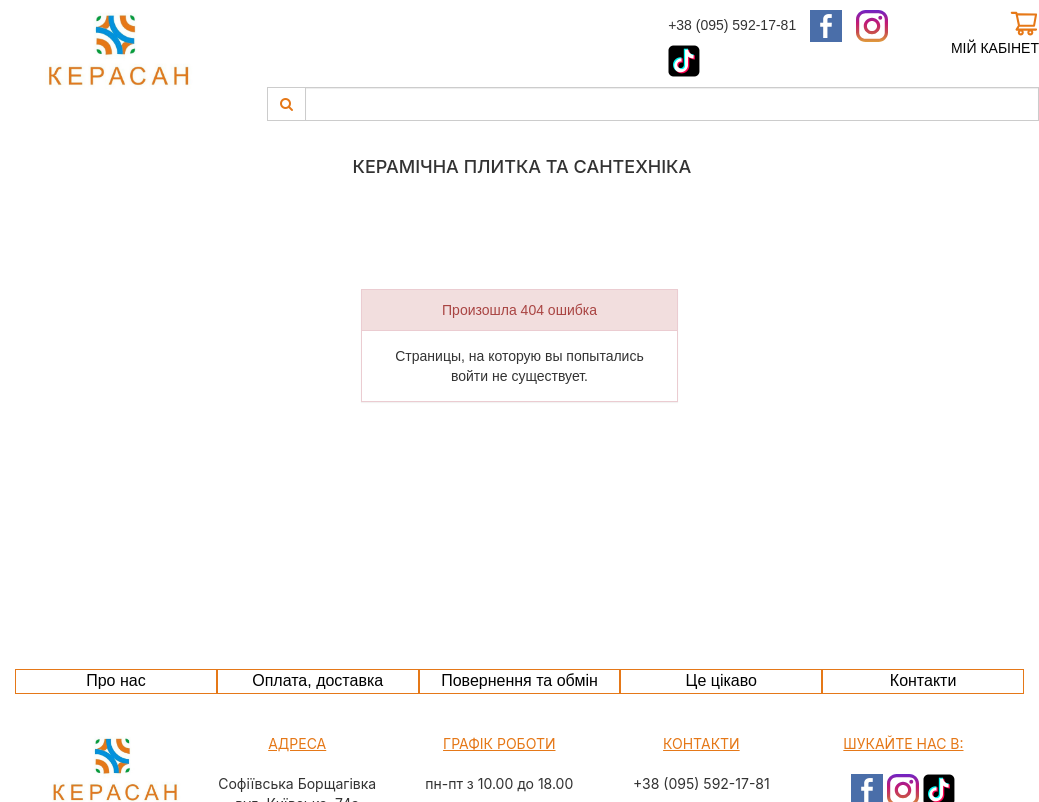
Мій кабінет (995, 48)
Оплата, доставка (317, 680)
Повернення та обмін (519, 680)
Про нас (115, 680)
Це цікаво (721, 680)
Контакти (923, 680)
